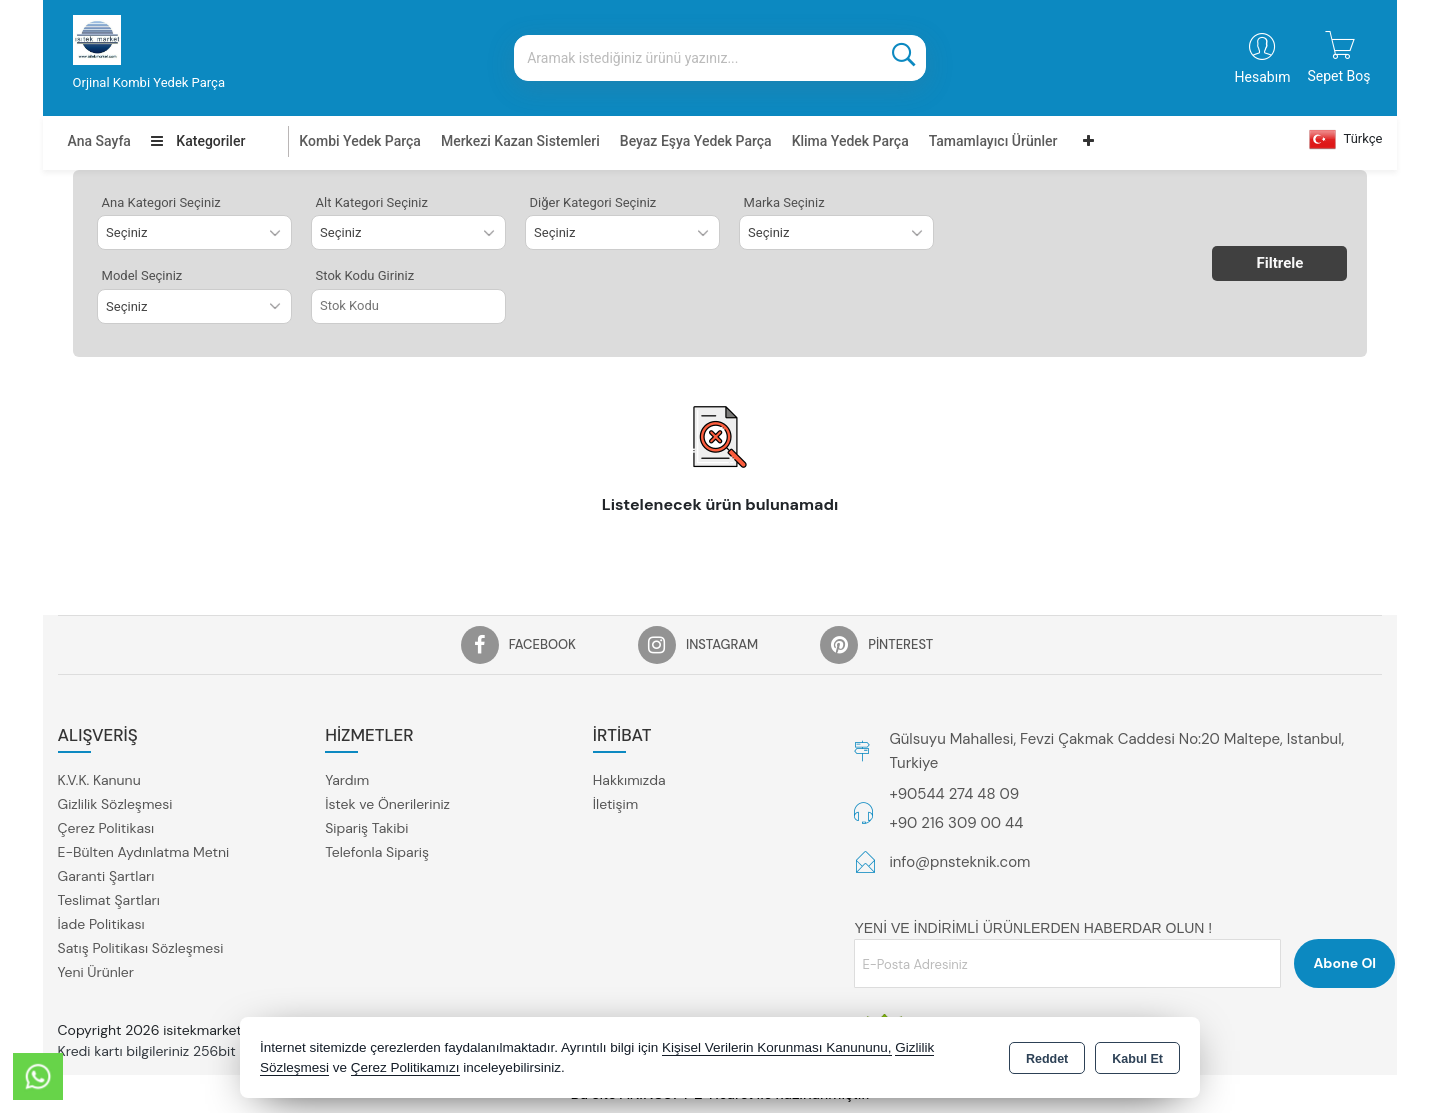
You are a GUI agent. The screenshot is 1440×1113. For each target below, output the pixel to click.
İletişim (615, 804)
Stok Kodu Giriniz (365, 275)
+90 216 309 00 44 (956, 823)
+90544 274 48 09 (954, 794)
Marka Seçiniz (784, 202)
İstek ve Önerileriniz (387, 804)
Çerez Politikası (106, 828)
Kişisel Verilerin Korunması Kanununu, (777, 1047)
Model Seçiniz (142, 275)
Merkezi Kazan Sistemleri (520, 141)
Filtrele (1280, 263)
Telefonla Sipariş (377, 852)
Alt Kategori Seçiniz (372, 202)
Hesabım (1263, 77)
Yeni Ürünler (96, 972)
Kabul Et (1137, 1059)
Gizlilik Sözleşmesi (115, 804)
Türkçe (1346, 139)
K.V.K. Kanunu (99, 780)
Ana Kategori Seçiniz (161, 202)
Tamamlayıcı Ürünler (993, 141)
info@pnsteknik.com (959, 862)
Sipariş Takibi (366, 828)
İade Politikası (101, 924)
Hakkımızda (629, 780)
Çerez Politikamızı (405, 1067)
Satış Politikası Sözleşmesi (141, 948)
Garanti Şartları (106, 876)
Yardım (347, 780)
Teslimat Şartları (109, 900)
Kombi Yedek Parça (360, 141)
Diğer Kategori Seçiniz (593, 202)
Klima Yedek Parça (850, 141)
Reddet (1047, 1059)
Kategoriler (198, 141)
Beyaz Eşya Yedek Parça (696, 141)
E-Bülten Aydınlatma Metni (144, 852)
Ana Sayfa (99, 141)
